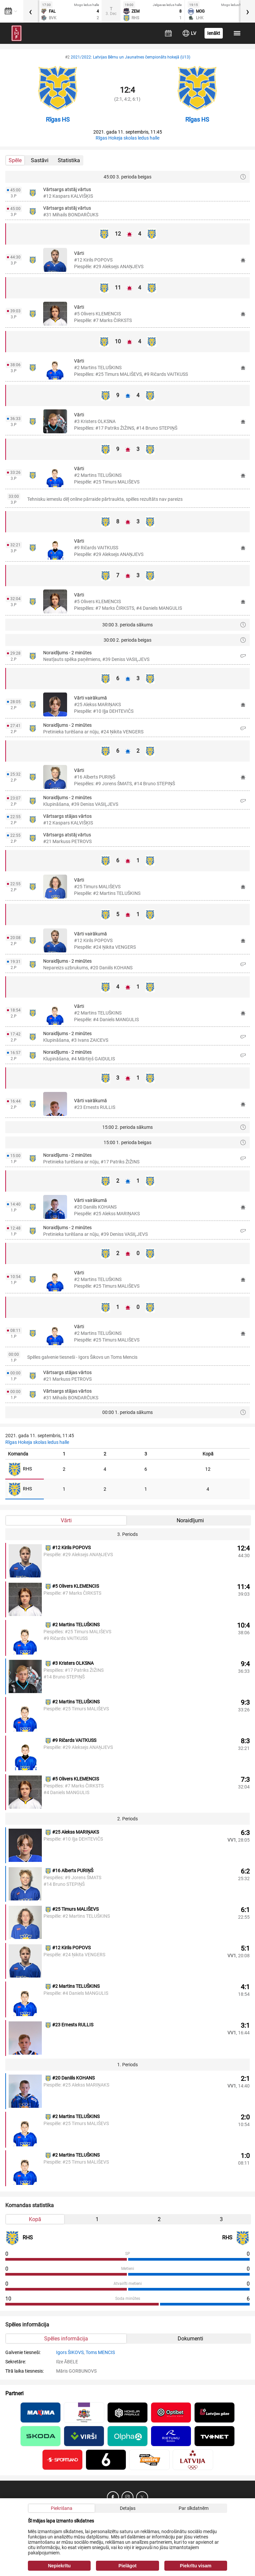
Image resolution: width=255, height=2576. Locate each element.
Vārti (66, 1520)
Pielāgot (127, 2565)
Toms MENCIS (100, 2352)
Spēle (15, 160)
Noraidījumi (190, 1520)
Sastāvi (39, 160)
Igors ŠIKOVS (70, 2352)
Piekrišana (61, 2508)
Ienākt (213, 33)
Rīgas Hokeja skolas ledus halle (127, 138)
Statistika (69, 160)
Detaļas (127, 2508)
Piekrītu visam (196, 2565)
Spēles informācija (66, 2338)
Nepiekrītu (59, 2565)
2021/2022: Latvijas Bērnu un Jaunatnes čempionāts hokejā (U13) (130, 57)
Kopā (35, 2219)
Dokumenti (190, 2338)
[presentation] (30, 11)
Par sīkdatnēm (194, 2508)
